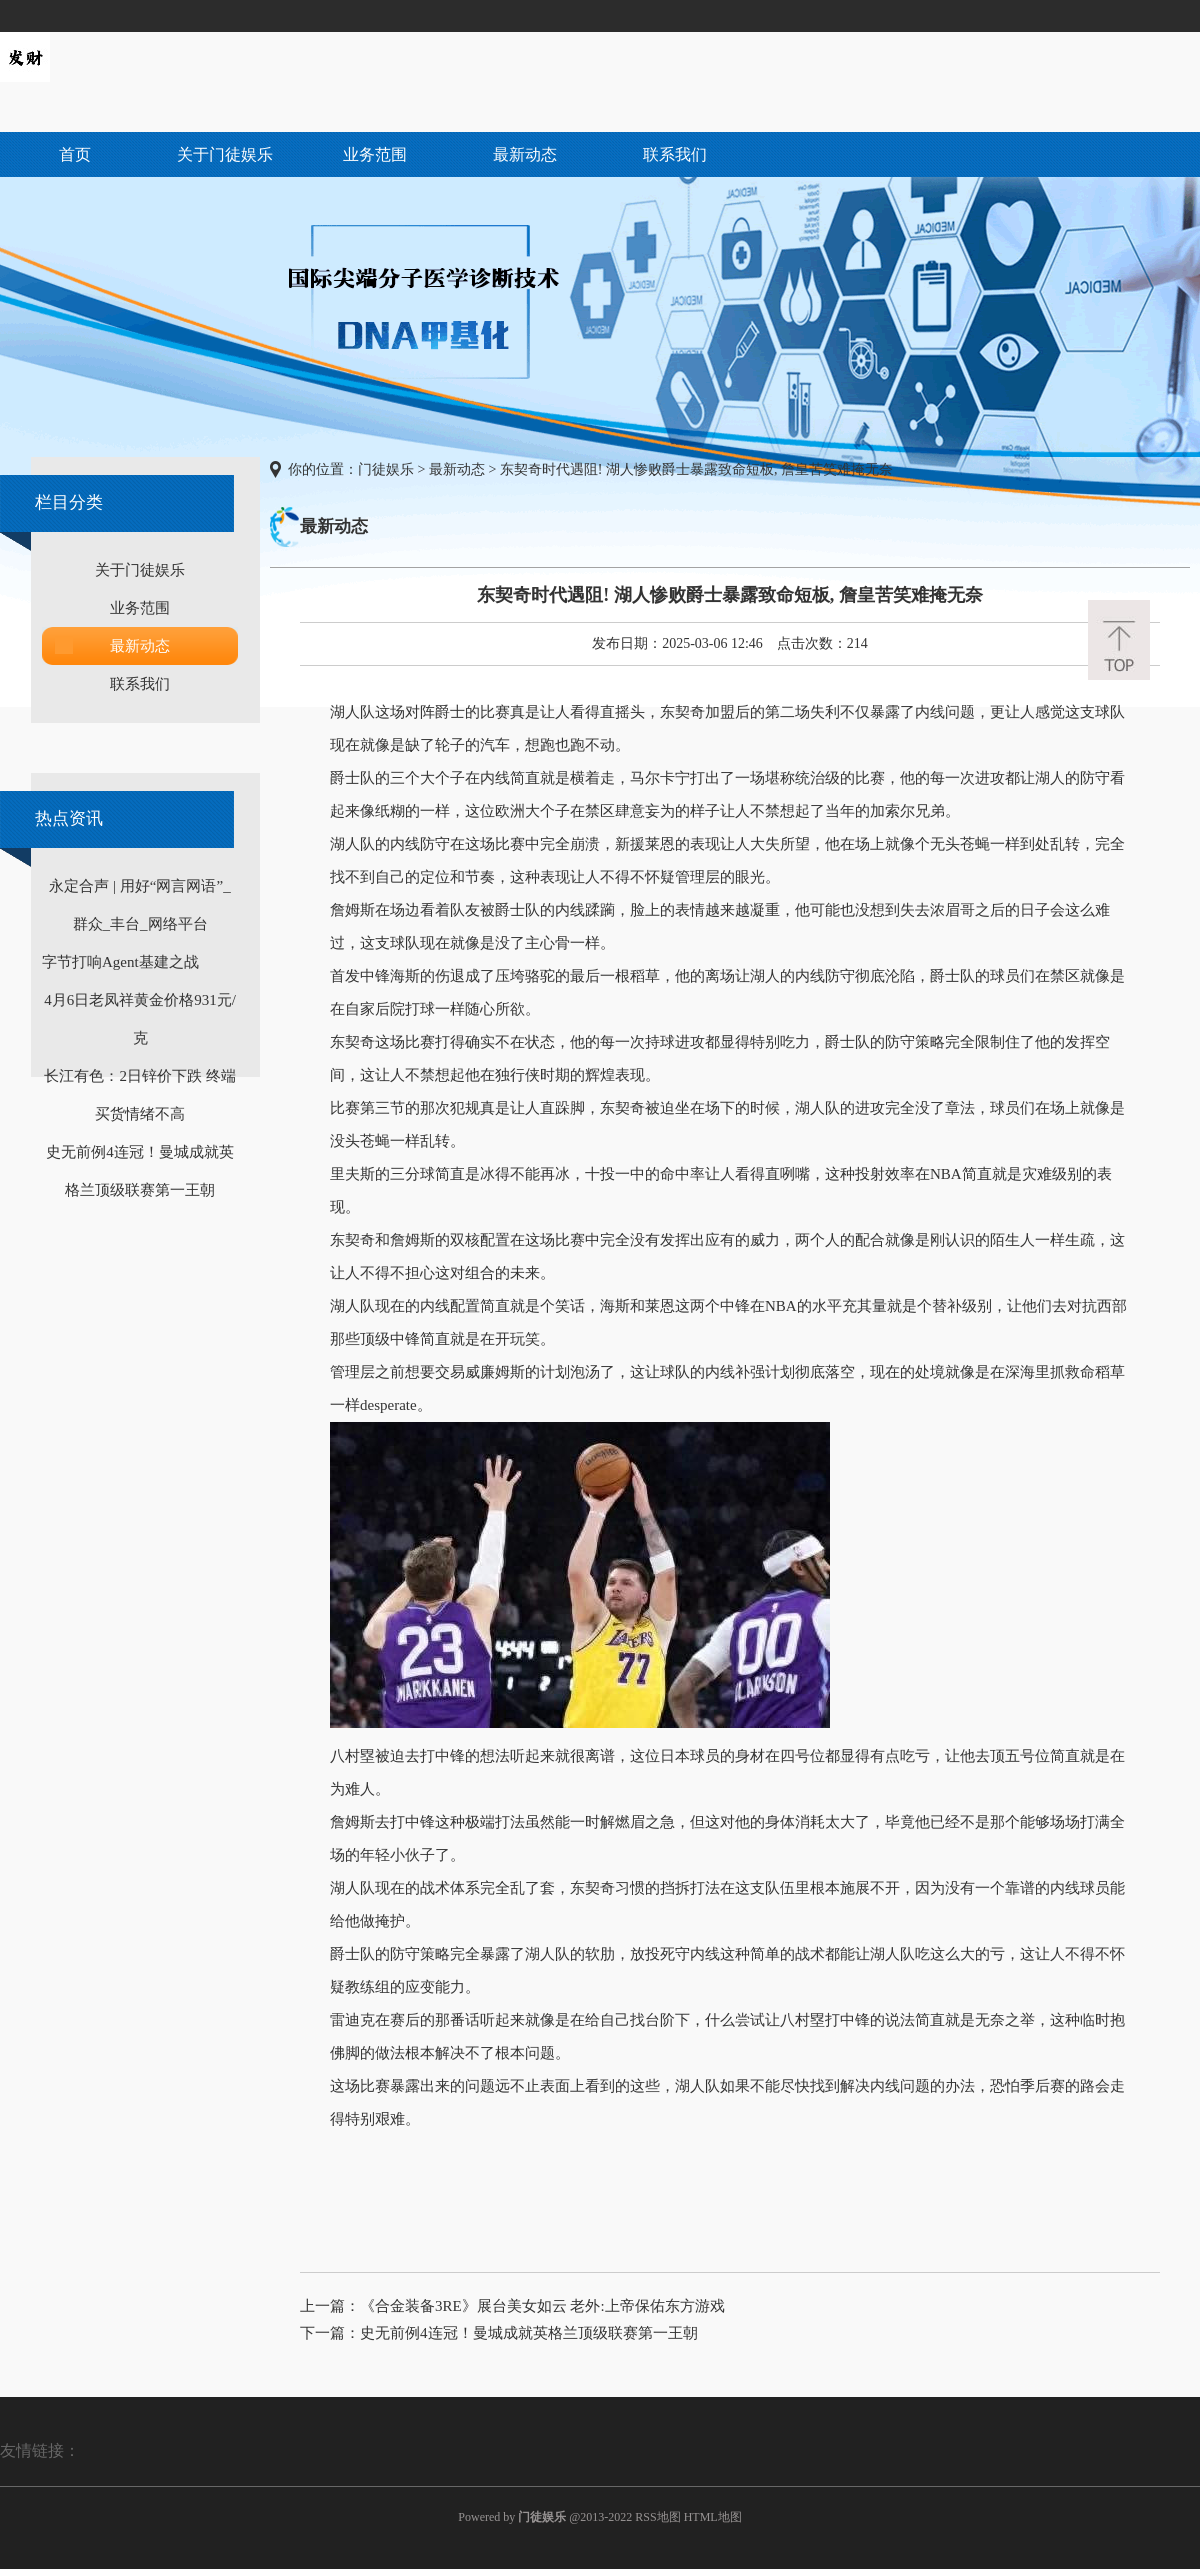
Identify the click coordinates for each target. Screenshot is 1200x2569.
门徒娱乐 (386, 469)
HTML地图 (713, 2517)
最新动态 (525, 154)
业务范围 (375, 154)
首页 (75, 154)
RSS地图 (657, 2517)
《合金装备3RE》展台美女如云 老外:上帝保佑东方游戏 (542, 2306)
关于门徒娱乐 (225, 154)
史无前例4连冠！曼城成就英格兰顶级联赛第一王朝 (529, 2333)
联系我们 (675, 154)
